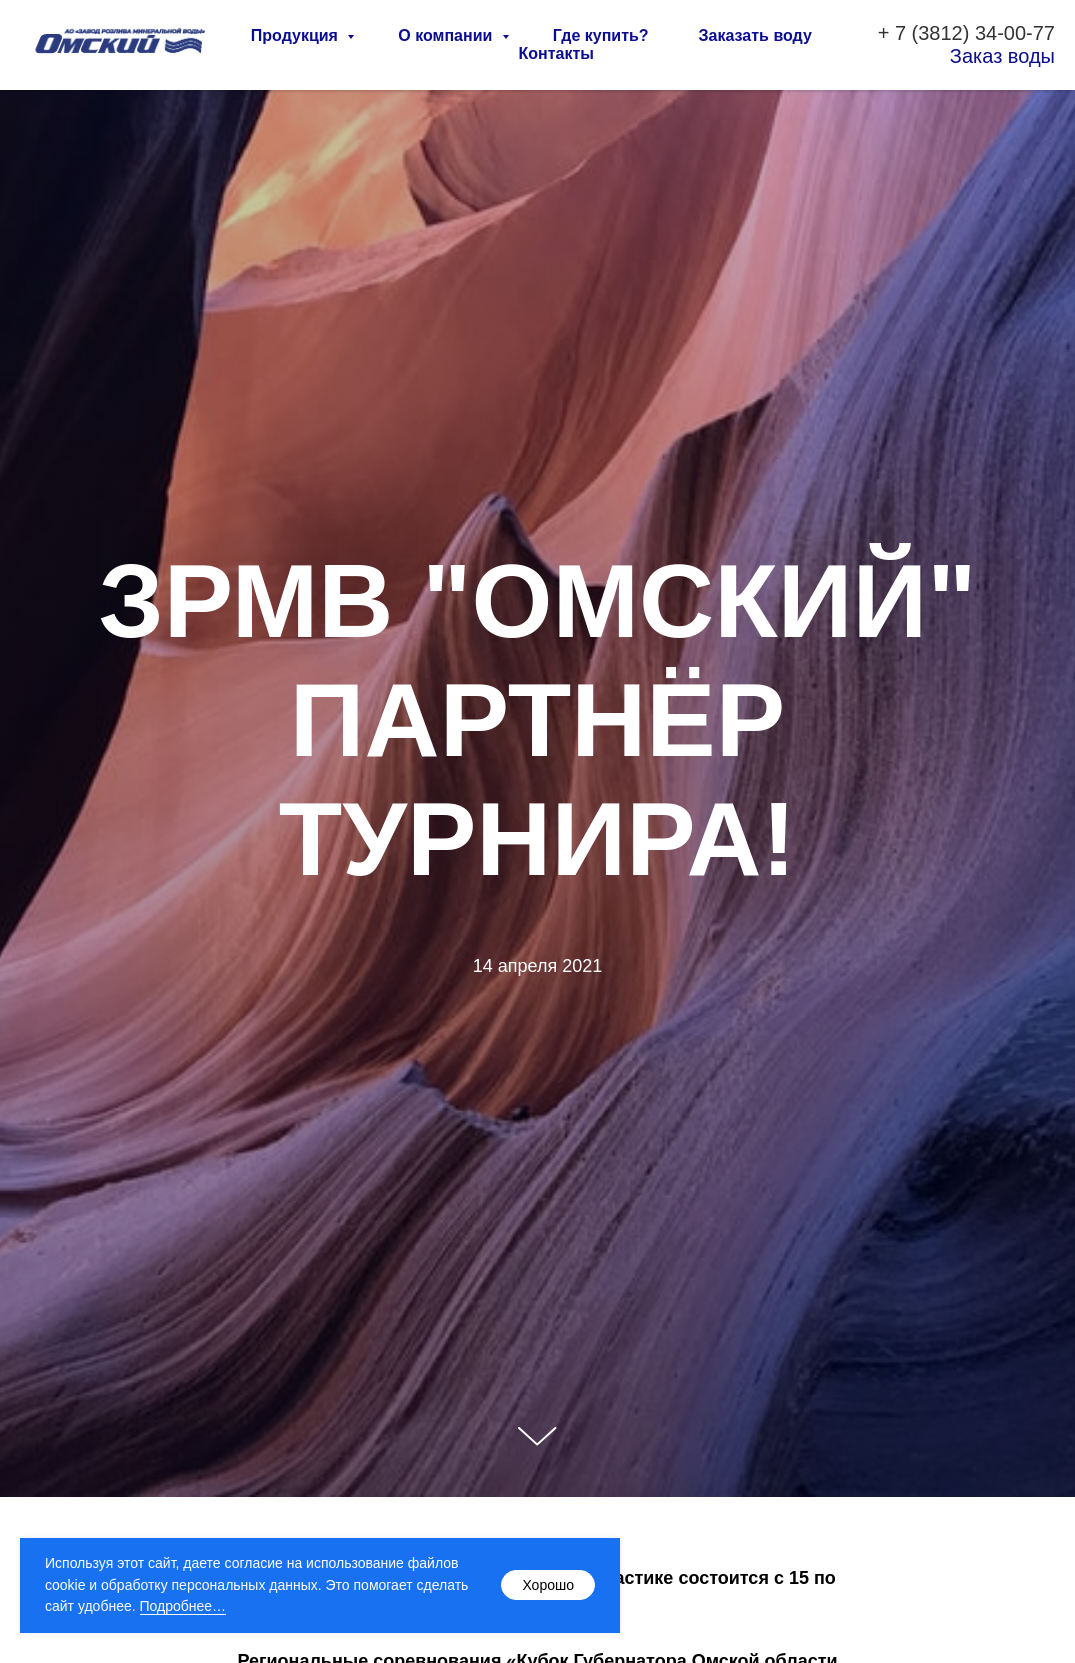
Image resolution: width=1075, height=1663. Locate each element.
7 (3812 (929, 33)
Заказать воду (755, 35)
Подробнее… (183, 1606)
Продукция (297, 35)
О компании (447, 35)
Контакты (556, 53)
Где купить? (601, 35)
